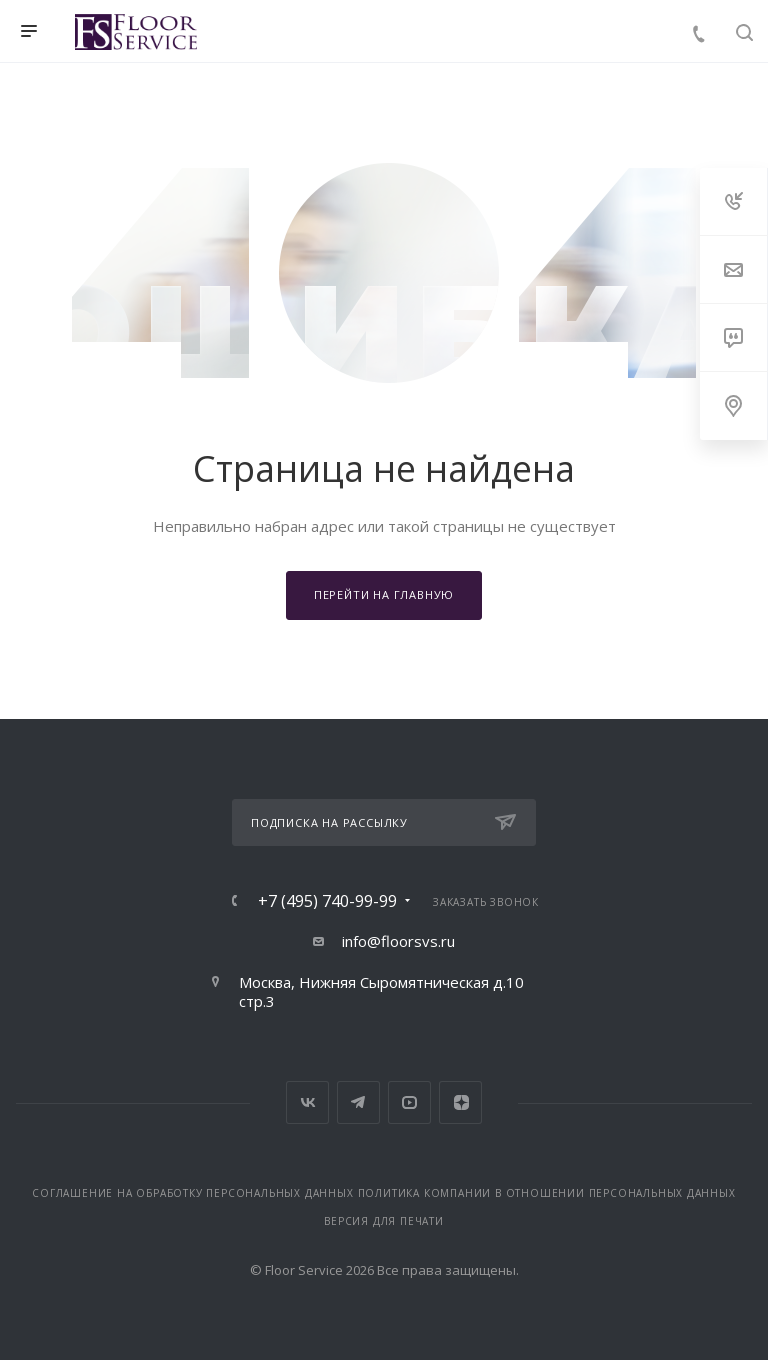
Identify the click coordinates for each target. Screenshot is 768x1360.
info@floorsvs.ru (398, 941)
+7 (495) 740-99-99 (327, 901)
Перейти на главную (384, 594)
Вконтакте (307, 1102)
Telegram (358, 1102)
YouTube (409, 1102)
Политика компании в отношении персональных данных (547, 1193)
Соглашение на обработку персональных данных (192, 1193)
